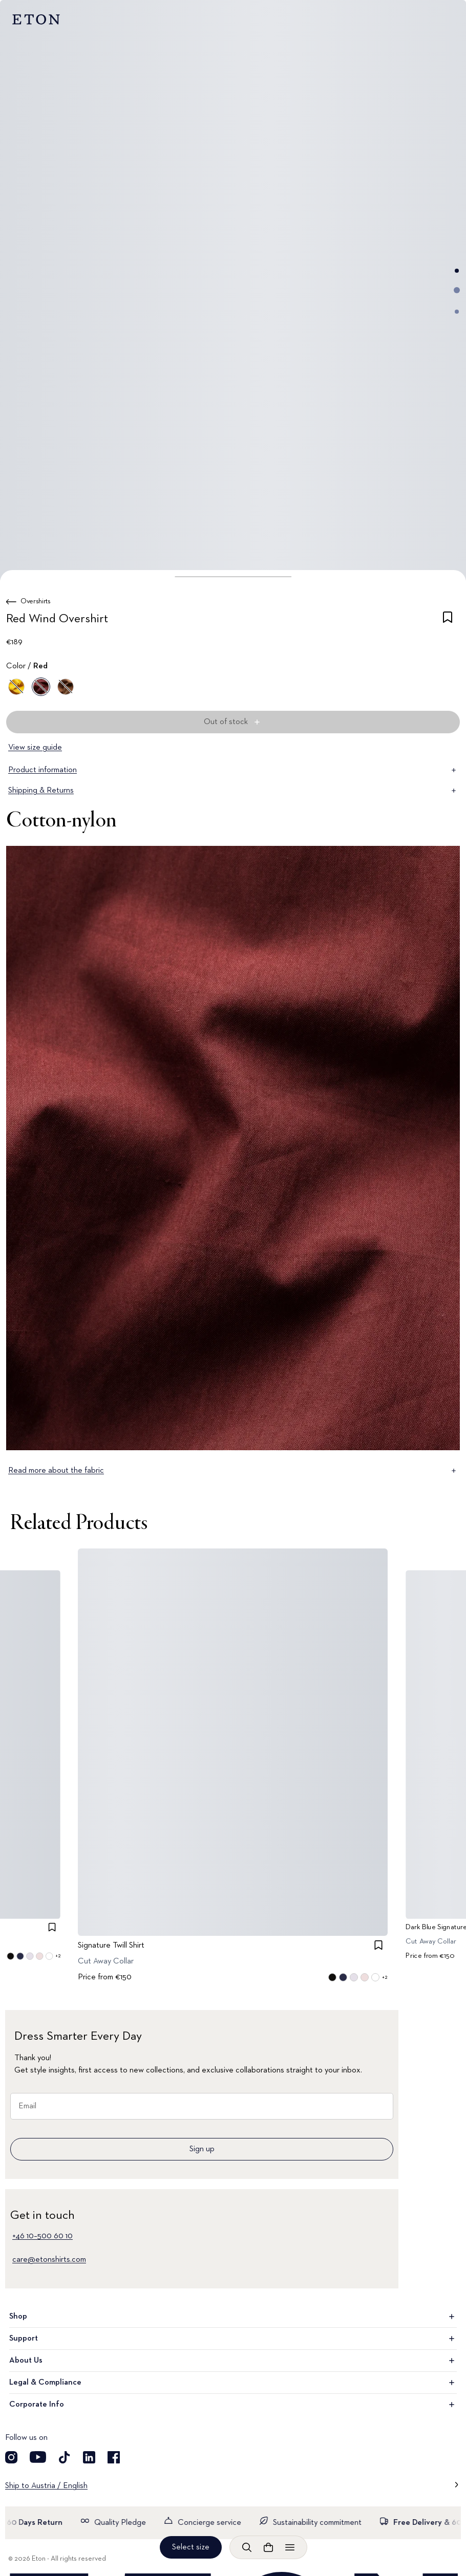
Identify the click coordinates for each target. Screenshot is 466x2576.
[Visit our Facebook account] (114, 2457)
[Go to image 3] (457, 312)
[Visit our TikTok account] (64, 2457)
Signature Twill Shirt (111, 1945)
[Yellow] (16, 687)
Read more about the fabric (233, 1471)
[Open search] (246, 2547)
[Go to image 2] (457, 290)
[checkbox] (447, 620)
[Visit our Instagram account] (11, 2457)
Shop (233, 2316)
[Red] (41, 687)
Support (233, 2338)
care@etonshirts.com (49, 2260)
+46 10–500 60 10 (42, 2236)
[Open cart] (268, 2547)
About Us (233, 2360)
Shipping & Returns (233, 791)
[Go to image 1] (457, 271)
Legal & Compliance (233, 2382)
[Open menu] (289, 2547)
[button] (233, 576)
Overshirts (35, 601)
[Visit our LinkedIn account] (89, 2457)
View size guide (35, 748)
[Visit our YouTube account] (38, 2457)
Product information (233, 770)
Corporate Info (233, 2404)
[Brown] (65, 687)
